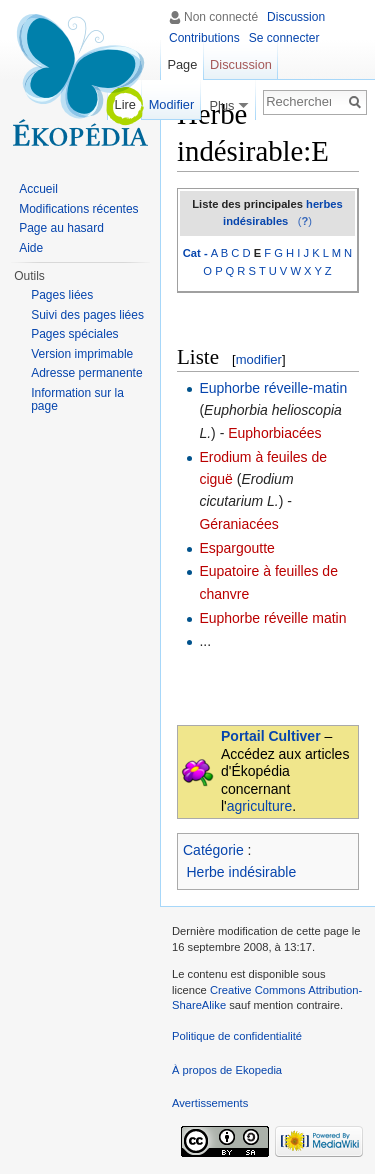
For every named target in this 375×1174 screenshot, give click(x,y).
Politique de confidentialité (237, 1036)
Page (182, 64)
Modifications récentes (78, 209)
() (305, 221)
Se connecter (284, 38)
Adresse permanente (86, 373)
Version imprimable (82, 354)
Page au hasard (61, 228)
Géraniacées (238, 524)
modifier (259, 359)
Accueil (38, 189)
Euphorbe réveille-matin (273, 388)
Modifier (172, 104)
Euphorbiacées (274, 433)
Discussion (296, 17)
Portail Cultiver (271, 736)
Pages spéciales (74, 334)
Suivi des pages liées (87, 315)
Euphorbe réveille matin (272, 618)
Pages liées (62, 295)
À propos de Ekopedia (227, 1070)
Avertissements (210, 1103)
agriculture (259, 806)
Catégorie (213, 850)
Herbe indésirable (242, 872)
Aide (31, 248)
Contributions (204, 38)
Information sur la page (77, 400)
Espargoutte (237, 548)
